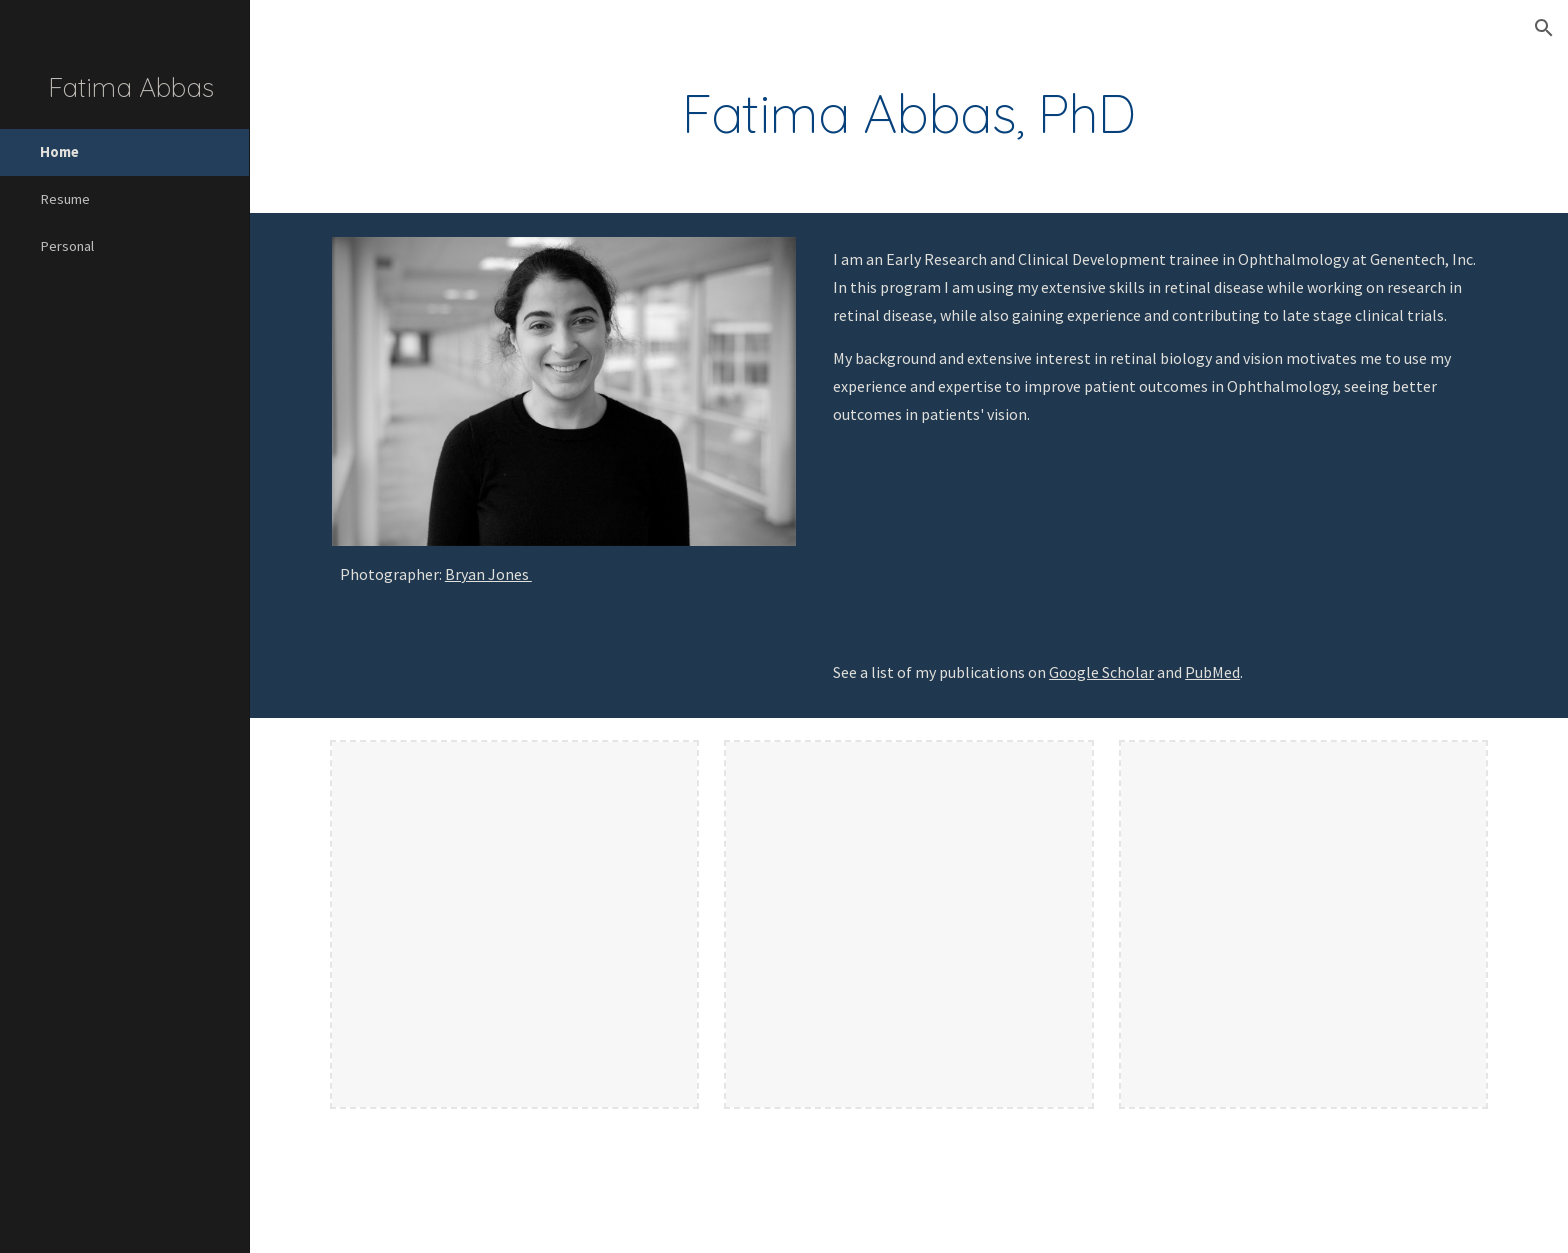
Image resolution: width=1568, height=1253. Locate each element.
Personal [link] (67, 246)
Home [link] (59, 152)
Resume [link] (65, 199)
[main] (909, 113)
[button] (1544, 28)
